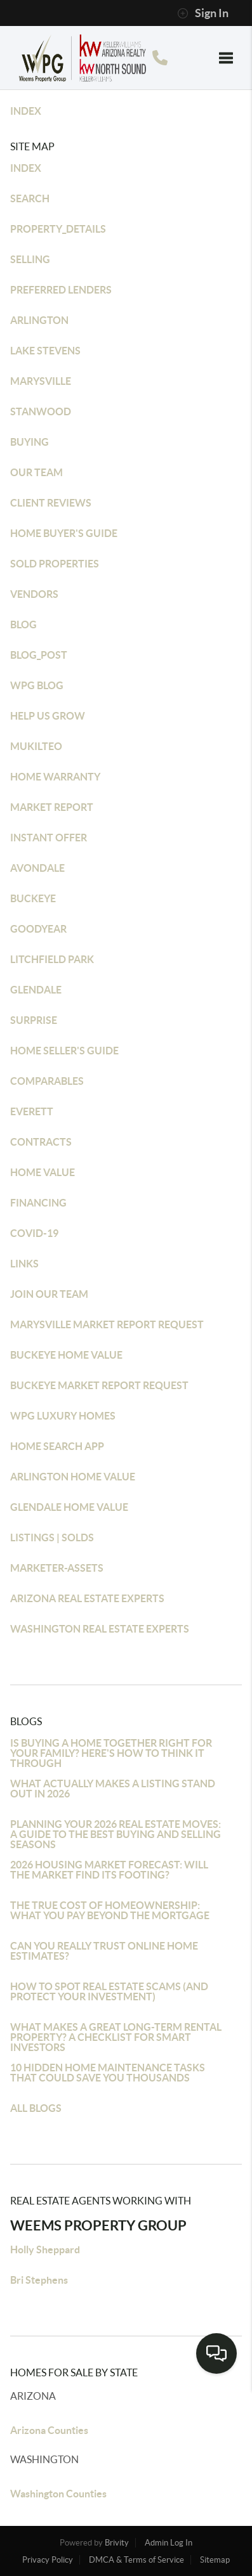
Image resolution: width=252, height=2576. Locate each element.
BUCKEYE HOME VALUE (66, 1355)
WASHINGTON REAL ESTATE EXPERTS (99, 1629)
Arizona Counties (49, 2430)
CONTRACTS (41, 1142)
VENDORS (34, 594)
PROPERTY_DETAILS (58, 229)
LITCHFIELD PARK (52, 959)
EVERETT (31, 1111)
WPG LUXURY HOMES (63, 1416)
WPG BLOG (36, 685)
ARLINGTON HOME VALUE (72, 1477)
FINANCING (38, 1203)
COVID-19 (34, 1233)
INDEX (25, 111)
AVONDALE (37, 868)
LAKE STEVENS (45, 351)
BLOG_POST (38, 655)
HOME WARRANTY (55, 777)
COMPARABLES (47, 1081)
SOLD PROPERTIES (54, 564)
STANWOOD (40, 411)
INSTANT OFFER (48, 837)
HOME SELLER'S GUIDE (64, 1050)
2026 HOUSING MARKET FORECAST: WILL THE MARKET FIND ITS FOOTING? (109, 1870)
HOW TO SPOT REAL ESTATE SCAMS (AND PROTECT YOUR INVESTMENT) (109, 1991)
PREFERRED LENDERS (61, 290)
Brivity (117, 2542)
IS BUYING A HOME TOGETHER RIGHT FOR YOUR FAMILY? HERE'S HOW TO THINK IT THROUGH (111, 1753)
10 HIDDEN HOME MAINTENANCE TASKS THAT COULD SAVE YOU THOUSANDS (107, 2072)
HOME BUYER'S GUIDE (63, 533)
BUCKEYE (33, 898)
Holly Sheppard (45, 2249)
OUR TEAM (36, 472)
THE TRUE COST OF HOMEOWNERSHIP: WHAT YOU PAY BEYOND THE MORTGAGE (109, 1910)
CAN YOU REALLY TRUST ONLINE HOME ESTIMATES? (104, 1951)
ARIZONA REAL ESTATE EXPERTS (87, 1598)
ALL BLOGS (36, 2108)
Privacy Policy (47, 2560)
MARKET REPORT (51, 807)
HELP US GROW (47, 716)
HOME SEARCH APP (57, 1446)
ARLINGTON (39, 320)
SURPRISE (33, 1020)
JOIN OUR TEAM (49, 1294)
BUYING (29, 442)
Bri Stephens (39, 2280)
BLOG (23, 624)
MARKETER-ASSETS (56, 1568)
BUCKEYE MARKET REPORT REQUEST (99, 1385)
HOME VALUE (42, 1172)
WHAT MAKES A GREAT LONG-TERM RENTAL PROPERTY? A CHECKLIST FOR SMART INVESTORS (116, 2037)
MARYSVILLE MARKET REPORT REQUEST (107, 1324)
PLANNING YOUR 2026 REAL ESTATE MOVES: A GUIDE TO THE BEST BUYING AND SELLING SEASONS (115, 1834)
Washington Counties (58, 2493)
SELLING (30, 259)
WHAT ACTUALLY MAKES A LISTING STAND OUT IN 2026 (112, 1788)
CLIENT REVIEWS (50, 503)
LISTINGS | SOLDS (52, 1537)
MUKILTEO (36, 746)
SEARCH (30, 198)
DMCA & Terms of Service (136, 2560)
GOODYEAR (38, 929)
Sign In (203, 13)
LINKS (24, 1264)
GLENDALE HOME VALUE (69, 1507)
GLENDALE (36, 990)
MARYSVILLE (40, 381)
